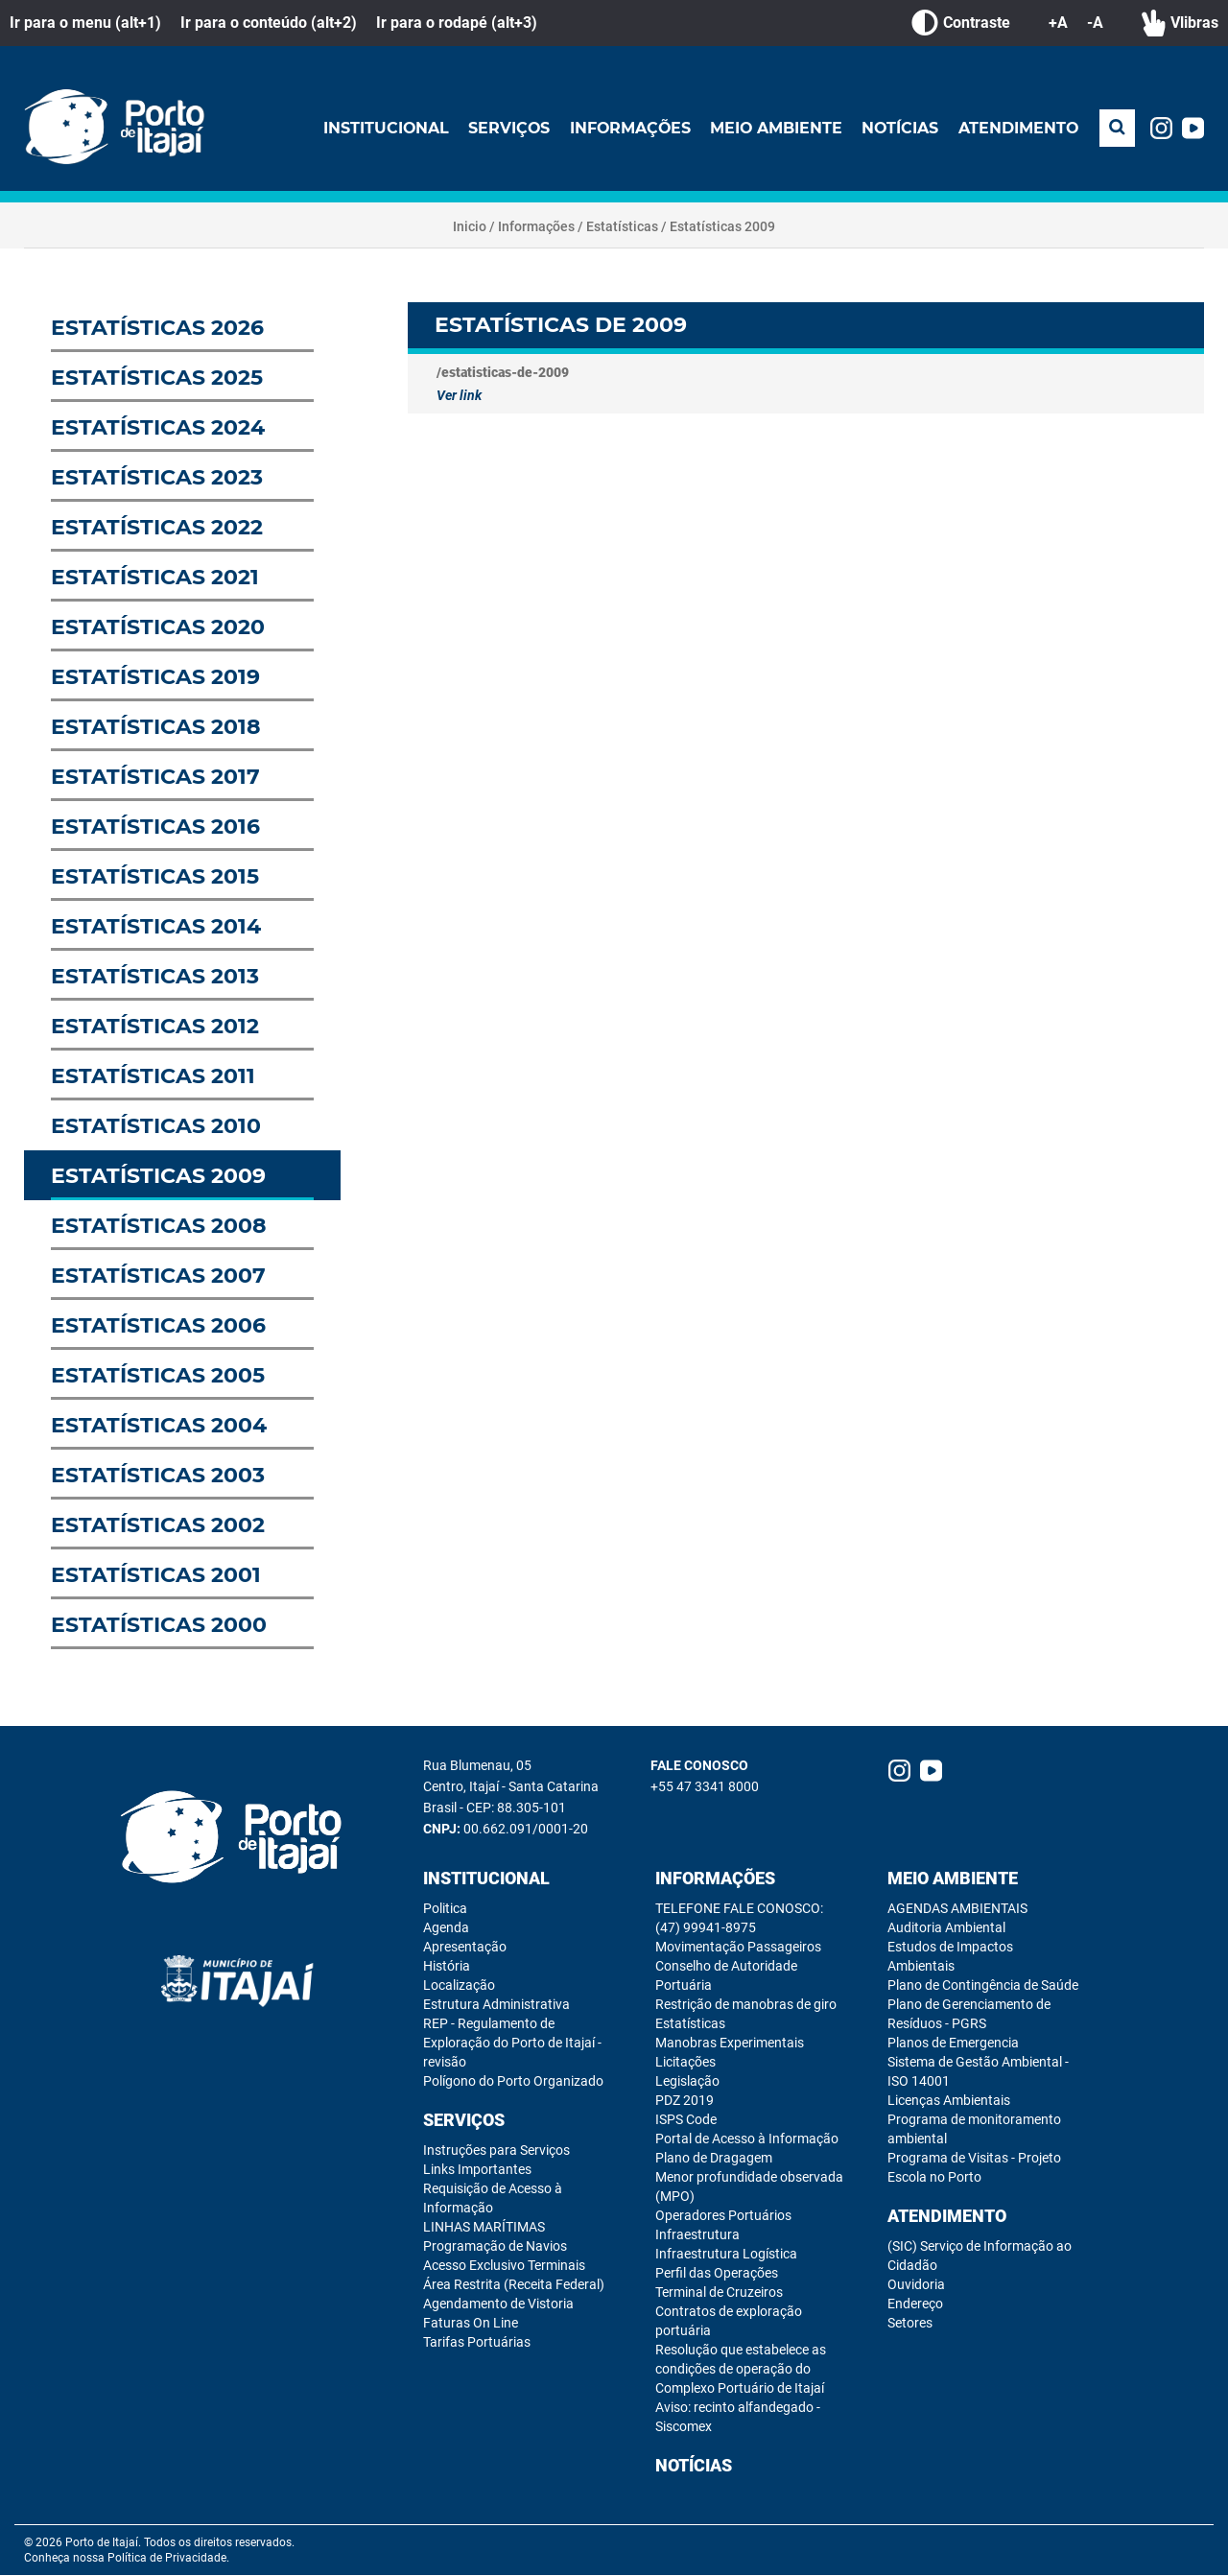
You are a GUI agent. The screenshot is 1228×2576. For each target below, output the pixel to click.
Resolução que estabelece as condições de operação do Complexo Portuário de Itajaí (740, 2370)
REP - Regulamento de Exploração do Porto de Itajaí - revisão (512, 2043)
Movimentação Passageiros (738, 1947)
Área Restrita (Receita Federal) (513, 2285)
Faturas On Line (470, 2323)
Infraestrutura (697, 2235)
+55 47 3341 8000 (704, 1787)
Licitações (685, 2062)
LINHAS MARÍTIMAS (484, 2227)
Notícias (899, 128)
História (446, 1966)
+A (1058, 22)
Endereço (915, 2304)
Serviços (505, 128)
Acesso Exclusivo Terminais (504, 2266)
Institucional (382, 128)
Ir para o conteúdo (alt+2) (268, 22)
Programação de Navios (495, 2247)
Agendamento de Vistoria (498, 2304)
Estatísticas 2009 (722, 227)
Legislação (687, 2082)
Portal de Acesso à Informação (746, 2139)
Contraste (960, 23)
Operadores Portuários (723, 2216)
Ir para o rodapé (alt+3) (456, 22)
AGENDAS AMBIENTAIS (957, 1909)
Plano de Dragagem (713, 2158)
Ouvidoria (916, 2285)
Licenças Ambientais (948, 2101)
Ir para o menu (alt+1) (85, 22)
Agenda (446, 1928)
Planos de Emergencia (953, 2043)
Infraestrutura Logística (726, 2254)
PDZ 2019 (684, 2101)
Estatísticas (622, 227)
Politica (445, 1909)
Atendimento (1017, 128)
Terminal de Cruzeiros (719, 2293)
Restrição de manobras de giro (746, 2005)
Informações (627, 128)
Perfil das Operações (716, 2273)
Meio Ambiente (774, 128)
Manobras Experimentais (729, 2043)
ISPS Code (686, 2120)
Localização (459, 1986)
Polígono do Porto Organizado (513, 2082)
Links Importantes (477, 2170)
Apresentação (465, 1947)
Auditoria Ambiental (946, 1928)
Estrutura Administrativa (496, 2005)
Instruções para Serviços (496, 2151)
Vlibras (1180, 23)
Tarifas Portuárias (477, 2343)
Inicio (469, 227)
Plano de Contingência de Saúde (982, 1986)
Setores (910, 2323)
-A (1095, 22)
